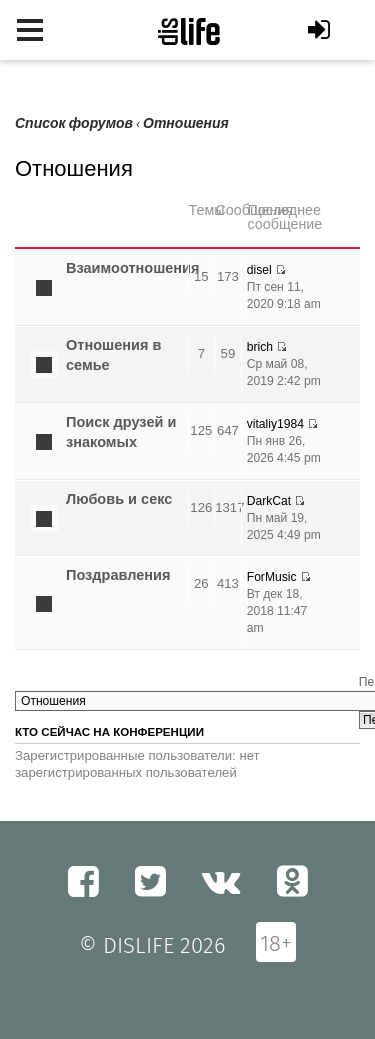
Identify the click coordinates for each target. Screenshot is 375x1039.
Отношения (186, 123)
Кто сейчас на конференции (109, 732)
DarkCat (269, 501)
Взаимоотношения (133, 268)
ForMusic (272, 577)
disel (259, 270)
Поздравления (118, 575)
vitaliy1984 (275, 424)
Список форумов (74, 123)
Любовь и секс (119, 499)
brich (260, 347)
